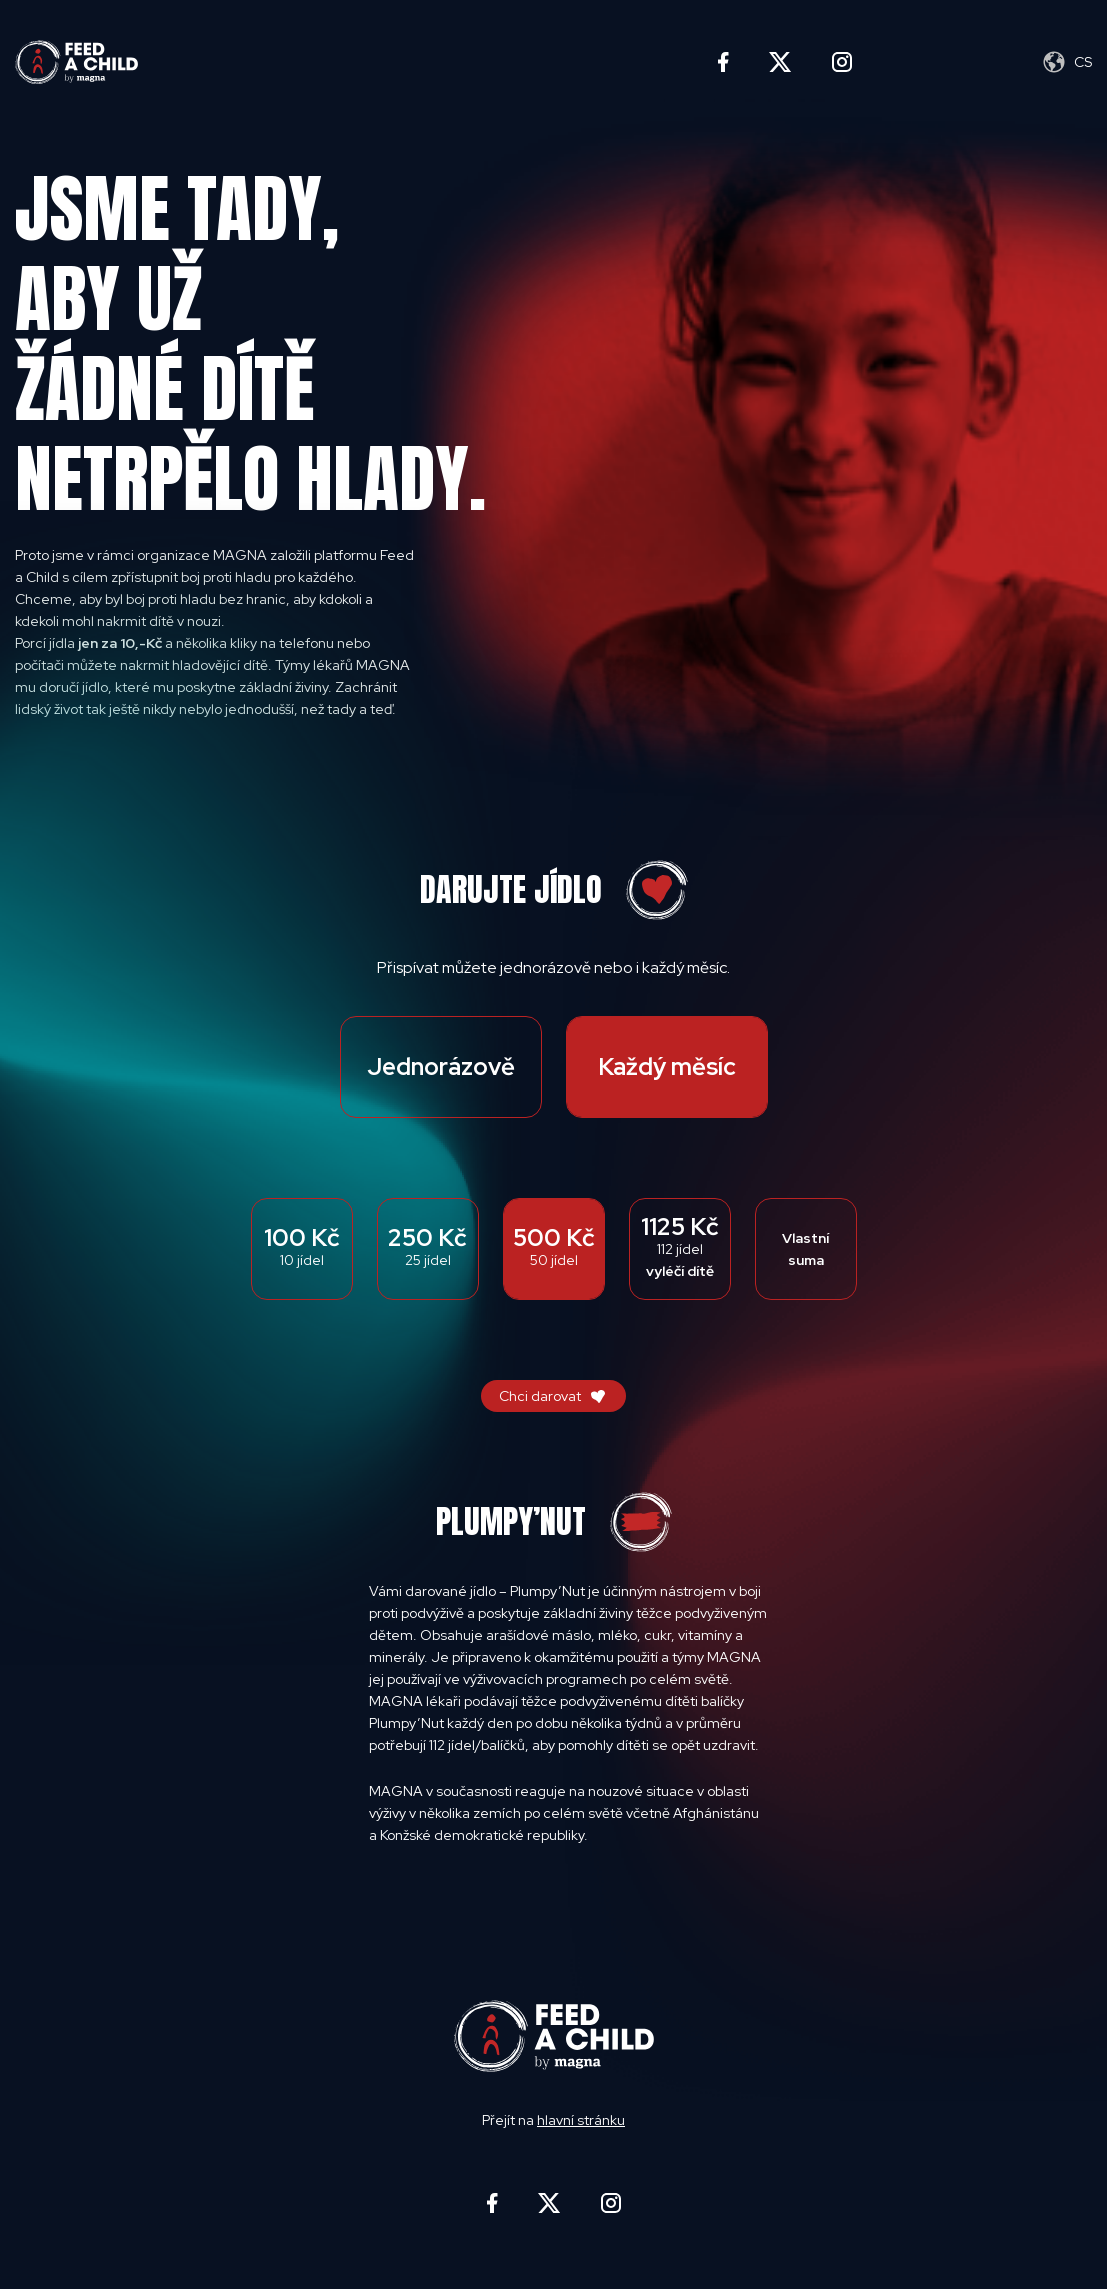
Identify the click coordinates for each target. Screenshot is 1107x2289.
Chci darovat (540, 1396)
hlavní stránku (581, 2120)
